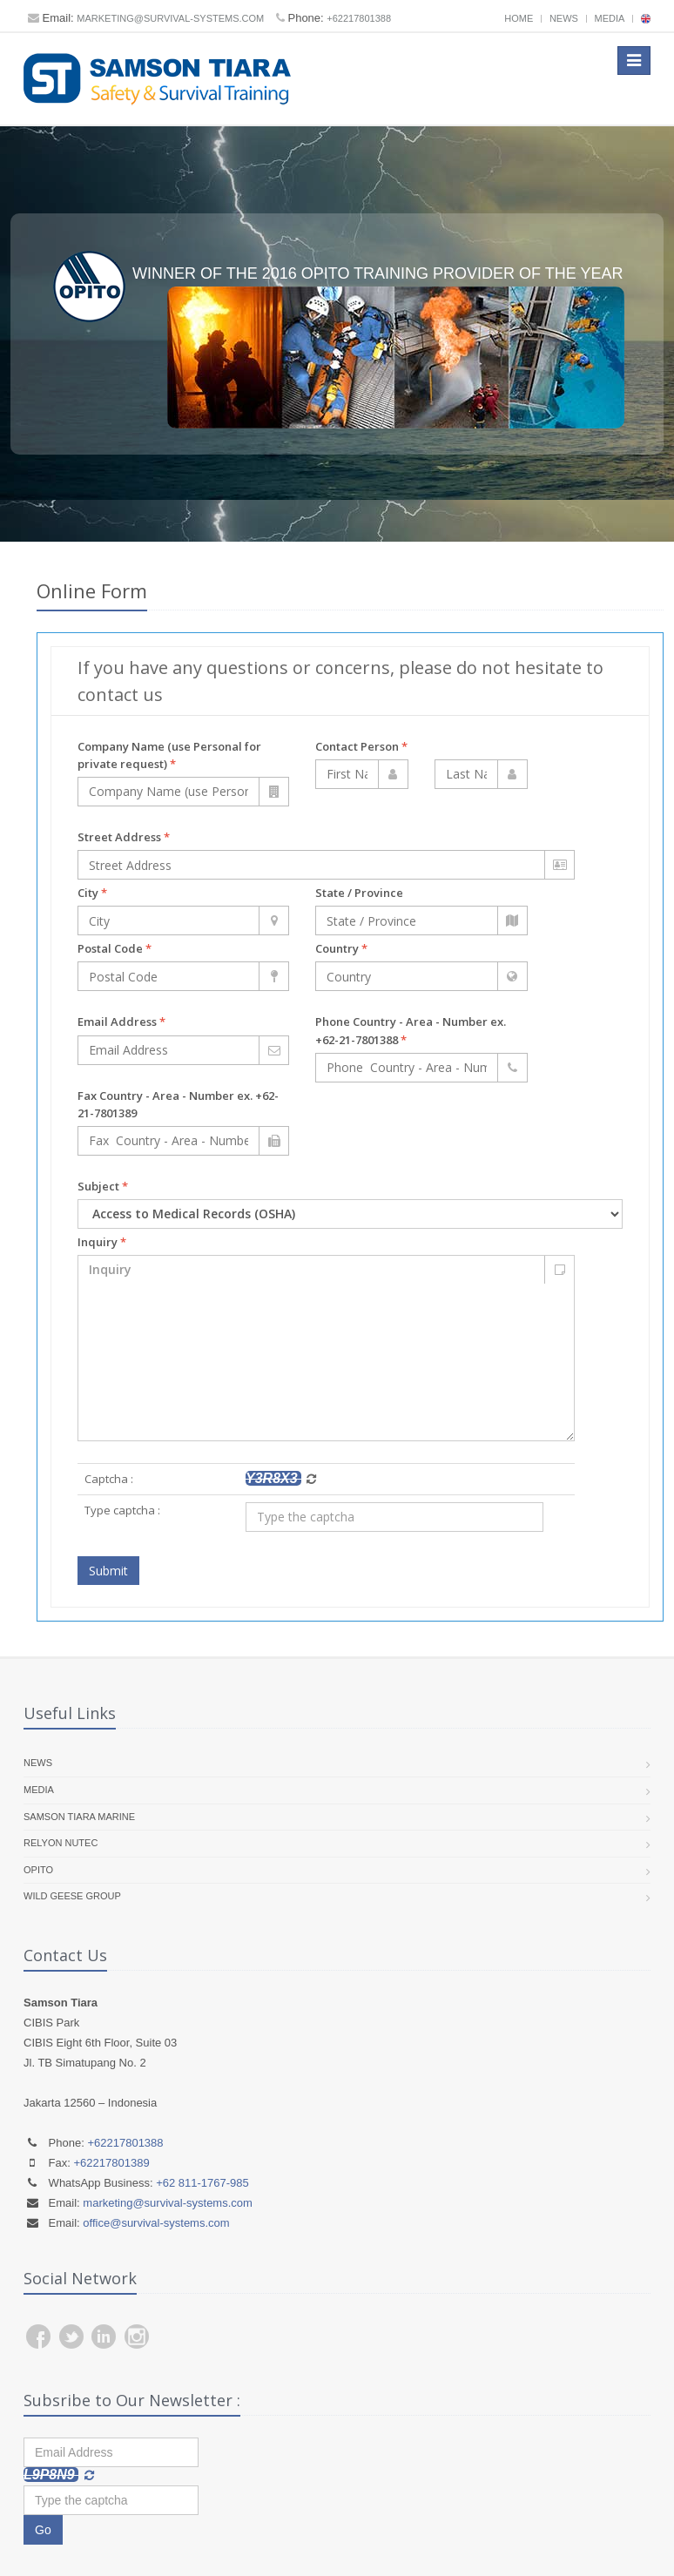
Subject (103, 1186)
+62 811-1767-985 (202, 2182)
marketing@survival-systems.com (170, 18)
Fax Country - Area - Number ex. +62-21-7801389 (178, 1104)
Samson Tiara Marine (79, 1816)
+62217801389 (112, 2162)
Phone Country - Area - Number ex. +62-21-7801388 (410, 1031)
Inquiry (102, 1242)
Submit (108, 1570)
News (563, 18)
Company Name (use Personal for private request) (169, 755)
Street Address (124, 837)
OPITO (38, 1870)
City (92, 892)
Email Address (121, 1022)
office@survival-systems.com (156, 2222)
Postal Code (115, 948)
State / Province (359, 892)
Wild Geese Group (72, 1897)
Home (518, 18)
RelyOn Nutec (61, 1843)
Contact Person (361, 746)
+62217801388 (359, 18)
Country (341, 948)
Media (610, 18)
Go (43, 2530)
